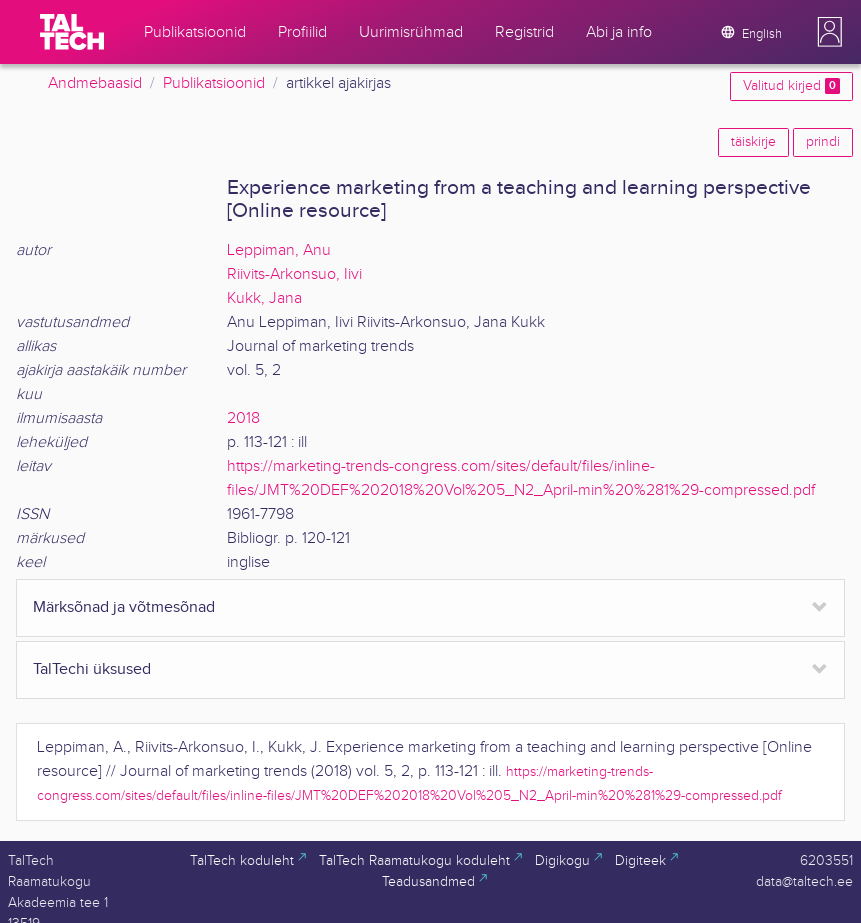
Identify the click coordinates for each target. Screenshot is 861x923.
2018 (243, 418)
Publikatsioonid (214, 83)
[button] (830, 32)
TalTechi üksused (92, 669)
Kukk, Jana (264, 298)
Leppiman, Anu (279, 250)
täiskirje (753, 142)
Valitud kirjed (791, 86)
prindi (823, 142)
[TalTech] (72, 32)
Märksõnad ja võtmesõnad (124, 607)
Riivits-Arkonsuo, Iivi (294, 274)
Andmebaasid (95, 83)
